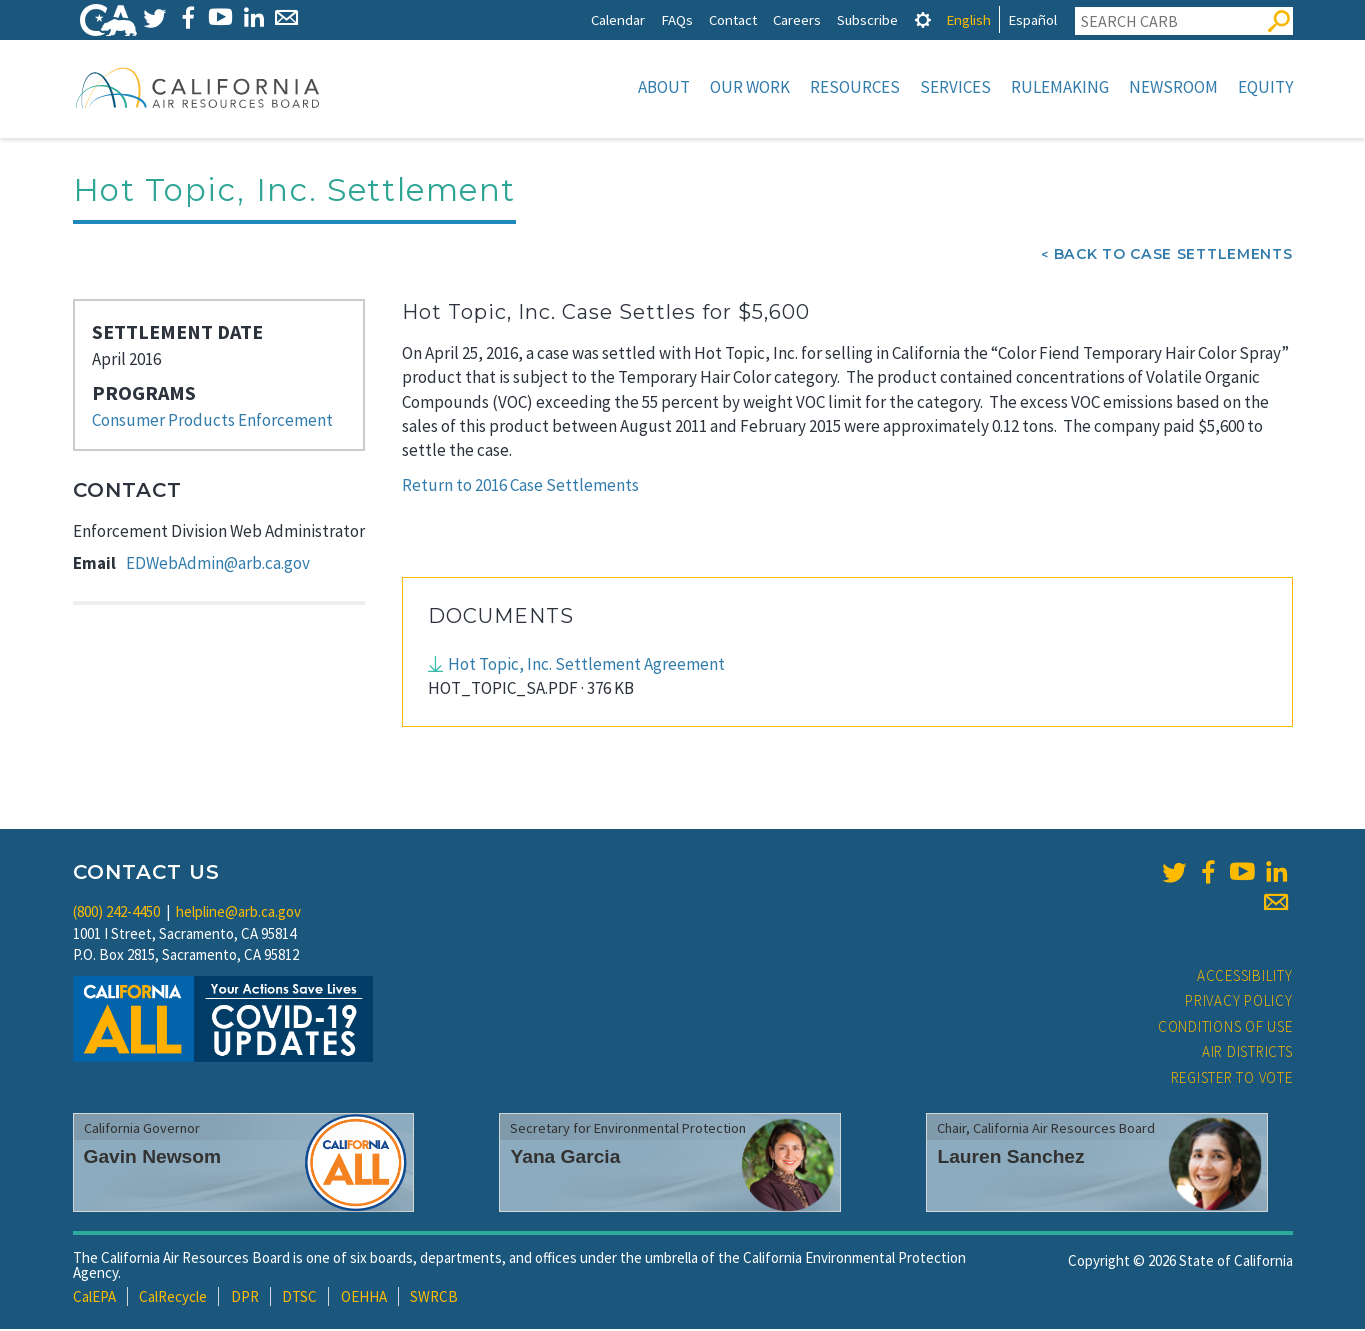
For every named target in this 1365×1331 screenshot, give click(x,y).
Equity (1265, 87)
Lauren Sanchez (1010, 1158)
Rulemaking (1060, 87)
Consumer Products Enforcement (212, 422)
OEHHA (364, 1298)
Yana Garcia (565, 1158)
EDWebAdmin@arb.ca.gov (218, 565)
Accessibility (1245, 977)
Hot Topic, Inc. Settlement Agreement (586, 666)
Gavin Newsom (153, 1158)
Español (1032, 19)
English (968, 19)
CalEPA (94, 1298)
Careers (797, 19)
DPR (245, 1298)
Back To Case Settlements (1173, 256)
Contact (733, 19)
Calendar (618, 19)
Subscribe (867, 19)
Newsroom (1173, 87)
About (664, 87)
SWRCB (434, 1298)
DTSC (299, 1298)
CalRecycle (173, 1298)
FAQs (677, 19)
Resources (855, 87)
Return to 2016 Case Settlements (520, 487)
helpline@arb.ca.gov (238, 913)
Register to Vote (1232, 1079)
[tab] (923, 19)
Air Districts (1247, 1053)
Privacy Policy (1239, 1002)
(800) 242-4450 (116, 913)
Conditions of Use (1225, 1028)
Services (955, 87)
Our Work (750, 87)
